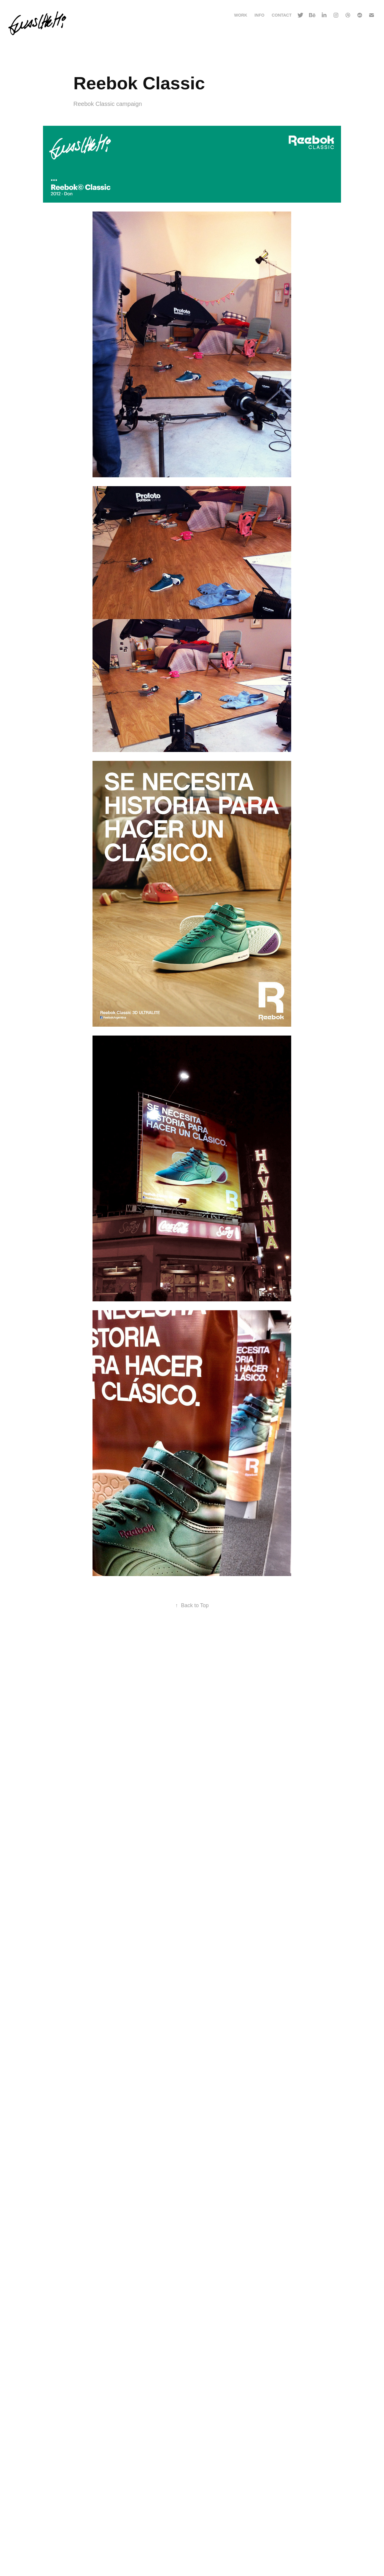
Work (240, 15)
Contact (281, 15)
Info (259, 15)
